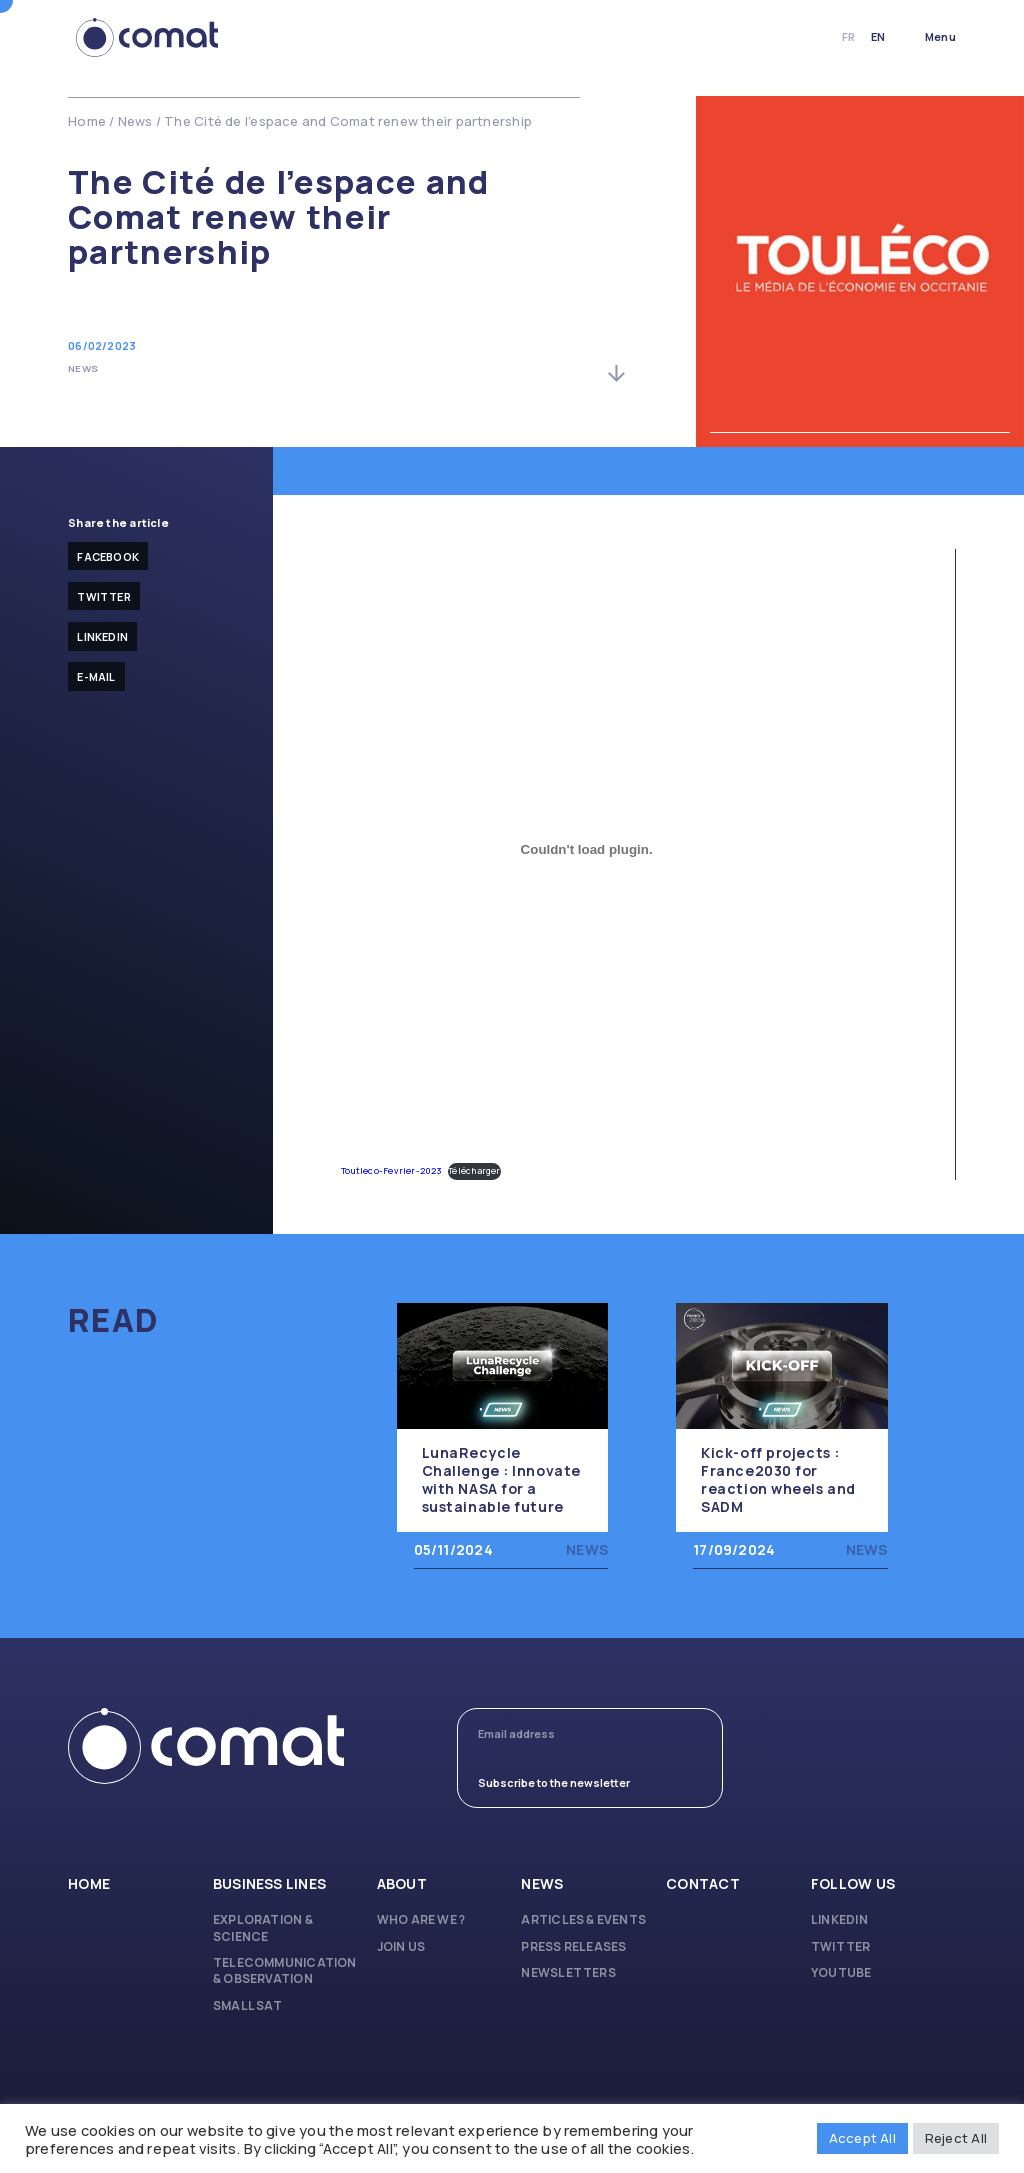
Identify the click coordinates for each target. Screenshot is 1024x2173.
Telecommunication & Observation (285, 1971)
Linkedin (102, 636)
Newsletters (568, 1973)
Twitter (104, 596)
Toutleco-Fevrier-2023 (391, 1171)
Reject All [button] (956, 2138)
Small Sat (247, 2006)
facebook (108, 556)
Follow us (853, 1884)
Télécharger (474, 1171)
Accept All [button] (862, 2138)
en (878, 36)
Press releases (573, 1947)
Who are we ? (421, 1920)
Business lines (269, 1884)
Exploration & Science (263, 1928)
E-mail (96, 676)
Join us (401, 1947)
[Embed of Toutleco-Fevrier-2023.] (586, 849)
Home (87, 121)
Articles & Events (583, 1920)
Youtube (841, 1973)
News (135, 121)
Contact (703, 1884)
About (402, 1884)
